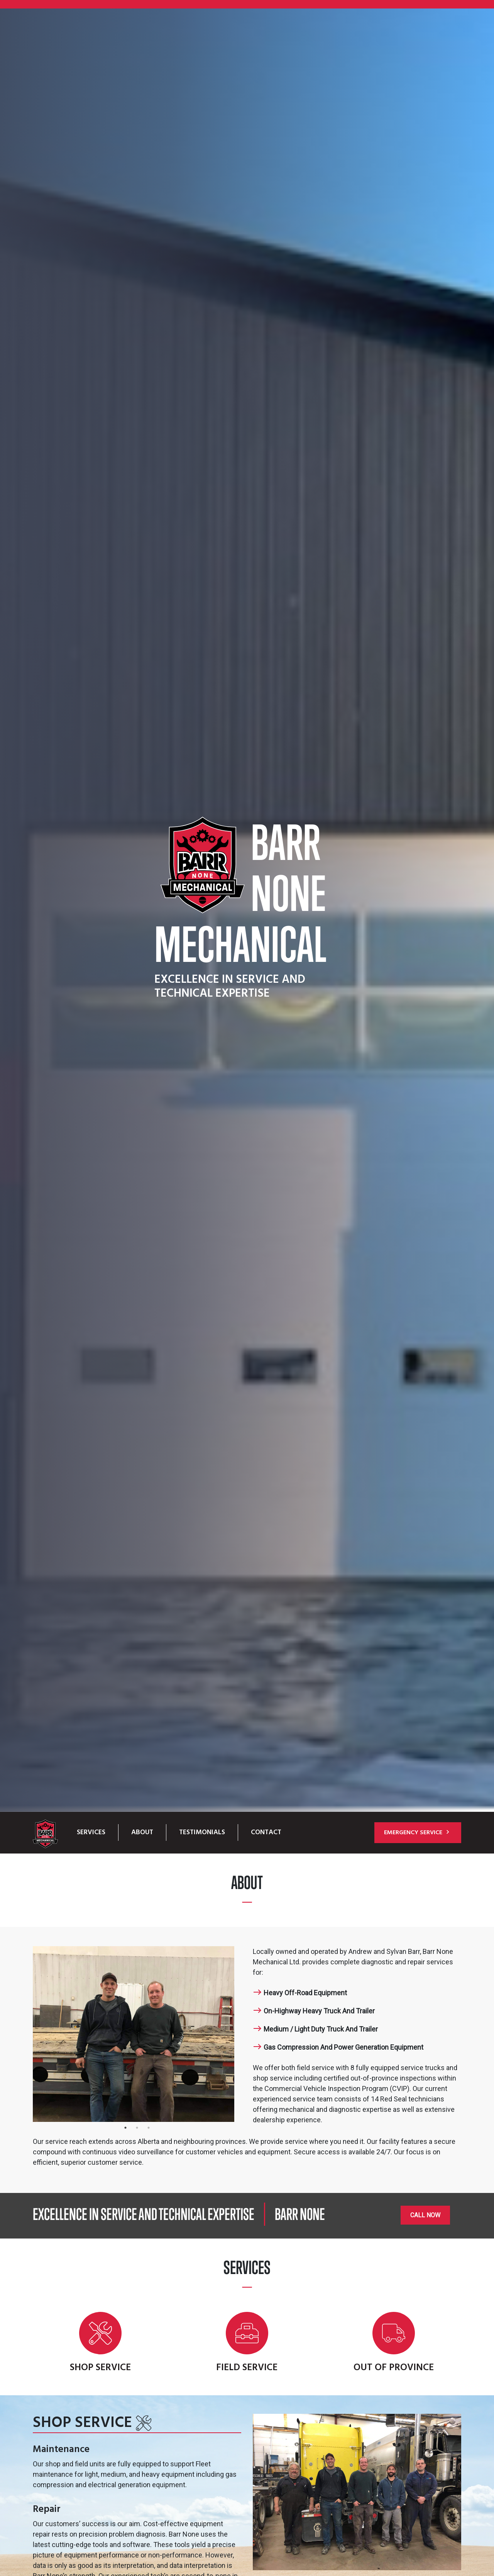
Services (91, 1832)
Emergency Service (418, 1833)
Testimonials (202, 1832)
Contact (266, 1832)
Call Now (425, 2215)
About (142, 1832)
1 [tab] (125, 2131)
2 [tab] (137, 2131)
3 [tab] (148, 2131)
